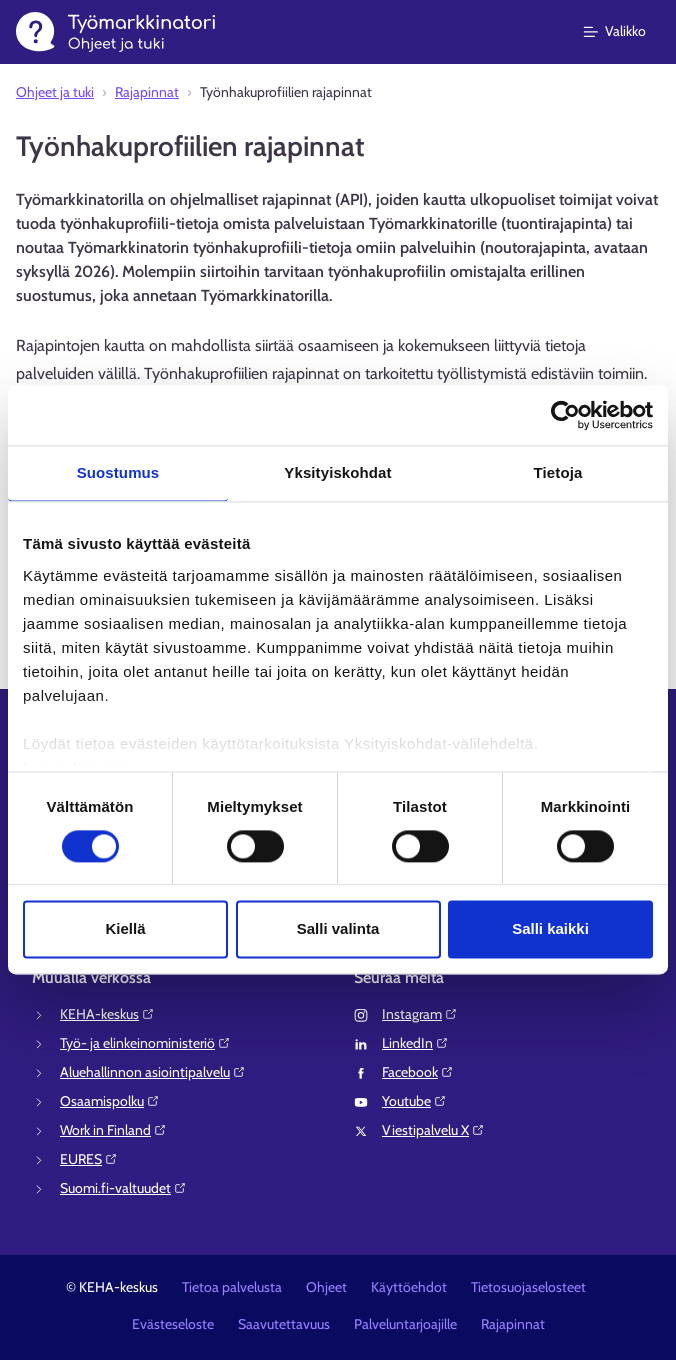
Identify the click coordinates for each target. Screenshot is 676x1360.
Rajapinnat (147, 92)
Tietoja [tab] (558, 472)
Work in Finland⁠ (113, 1130)
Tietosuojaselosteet (528, 1287)
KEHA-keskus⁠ (107, 1014)
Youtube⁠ (414, 1101)
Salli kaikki (550, 929)
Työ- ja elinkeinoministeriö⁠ (145, 1043)
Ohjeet (326, 1287)
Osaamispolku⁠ (110, 1101)
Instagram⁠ (420, 1014)
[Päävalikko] (626, 32)
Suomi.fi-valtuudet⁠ (123, 1188)
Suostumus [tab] (118, 472)
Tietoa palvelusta (232, 1287)
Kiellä (125, 929)
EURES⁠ (89, 1159)
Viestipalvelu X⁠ (433, 1130)
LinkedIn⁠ (415, 1043)
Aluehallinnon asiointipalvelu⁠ (153, 1072)
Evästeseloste (173, 1324)
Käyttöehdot (409, 1287)
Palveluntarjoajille (405, 1324)
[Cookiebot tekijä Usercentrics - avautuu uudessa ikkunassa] (565, 415)
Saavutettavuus (284, 1324)
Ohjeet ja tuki (55, 92)
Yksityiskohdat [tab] (337, 472)
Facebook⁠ (418, 1072)
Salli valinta (338, 929)
